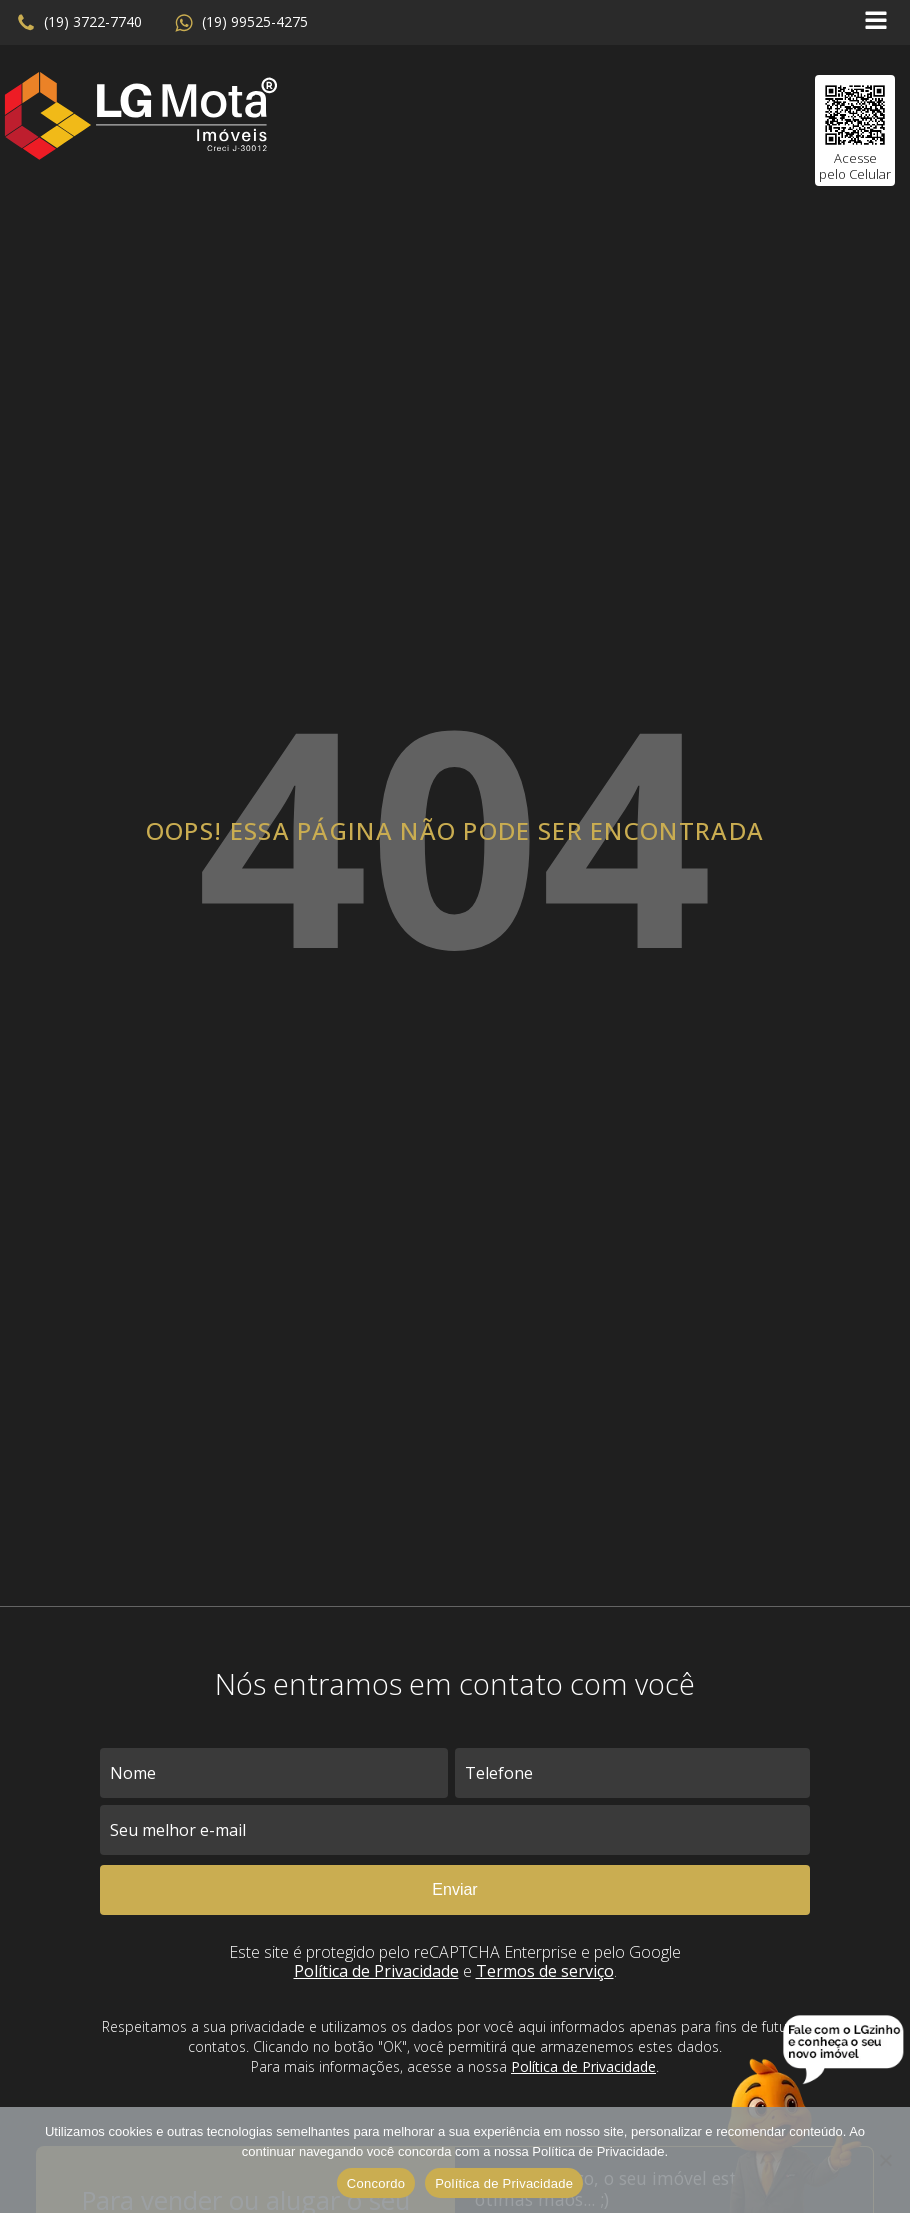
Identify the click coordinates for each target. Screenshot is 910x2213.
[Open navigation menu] (876, 22)
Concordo (376, 2183)
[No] (885, 2160)
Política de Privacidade (376, 1971)
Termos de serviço (545, 1971)
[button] (79, 23)
